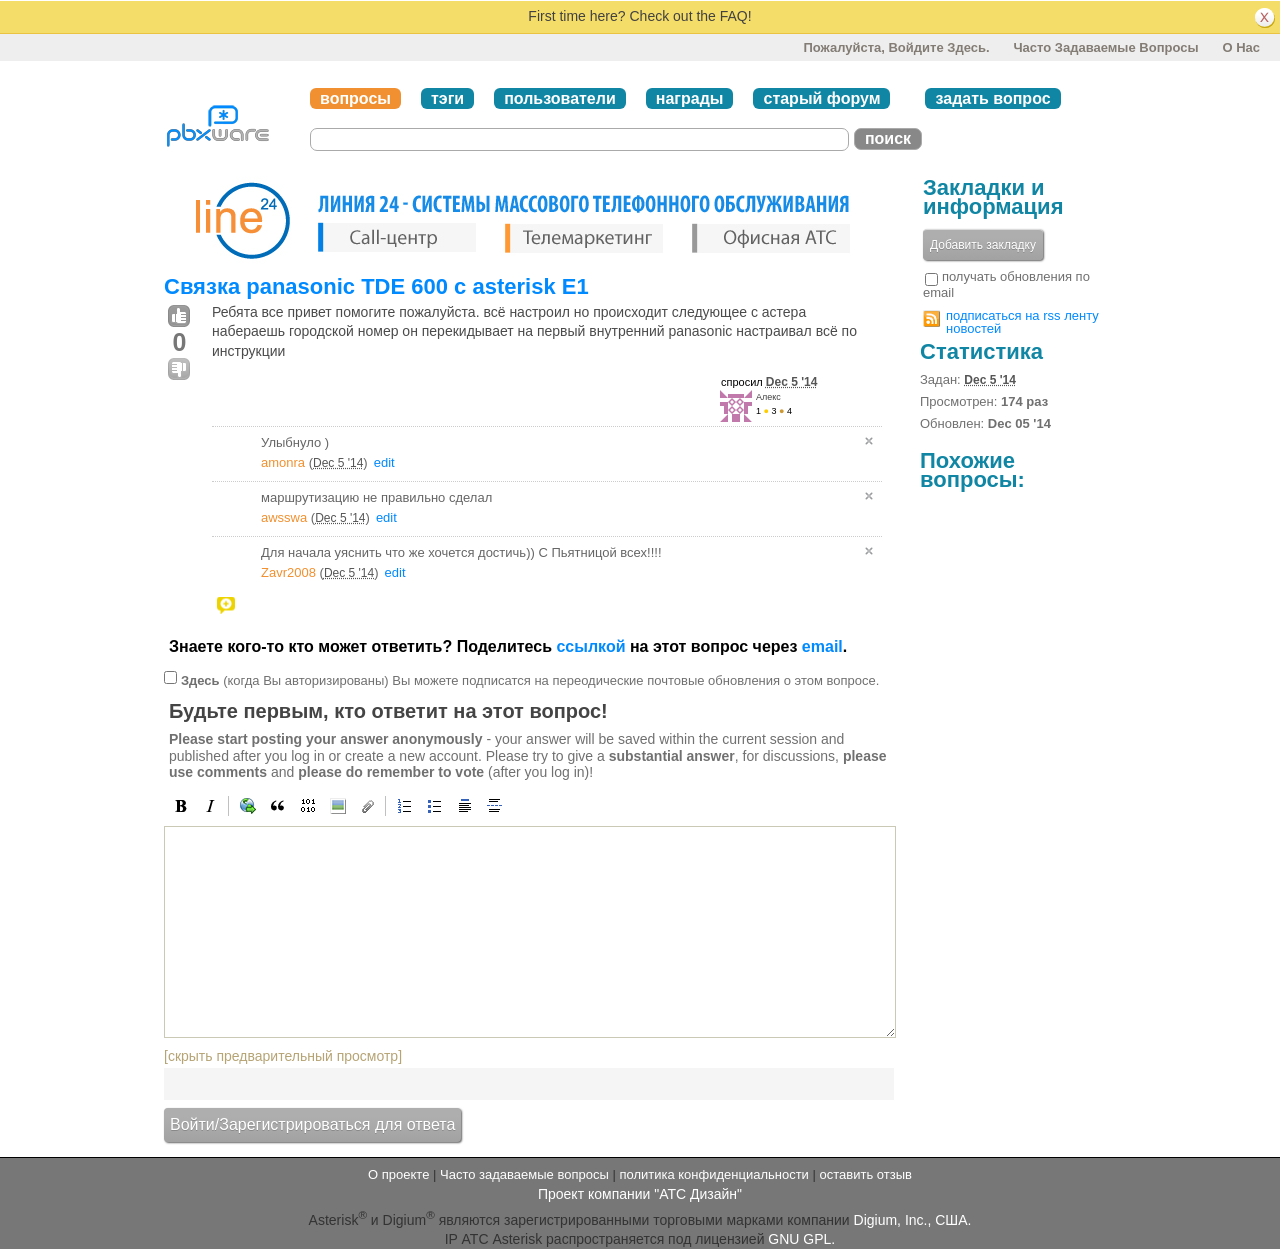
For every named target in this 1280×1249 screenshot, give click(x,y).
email (822, 646)
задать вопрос (992, 98)
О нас (1241, 47)
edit (384, 462)
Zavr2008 (288, 572)
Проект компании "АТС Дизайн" (640, 1194)
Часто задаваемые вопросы (1105, 47)
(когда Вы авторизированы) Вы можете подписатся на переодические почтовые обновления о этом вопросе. (530, 679)
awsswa (284, 517)
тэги (447, 98)
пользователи (560, 98)
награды (690, 98)
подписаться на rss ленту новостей (1022, 322)
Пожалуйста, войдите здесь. (896, 47)
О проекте (398, 1174)
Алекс (768, 397)
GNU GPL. (801, 1239)
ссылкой (590, 646)
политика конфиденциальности (713, 1174)
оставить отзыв (866, 1174)
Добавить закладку (983, 245)
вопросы (355, 98)
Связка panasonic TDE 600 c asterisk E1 (376, 286)
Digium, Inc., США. (913, 1219)
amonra (283, 462)
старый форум (821, 98)
